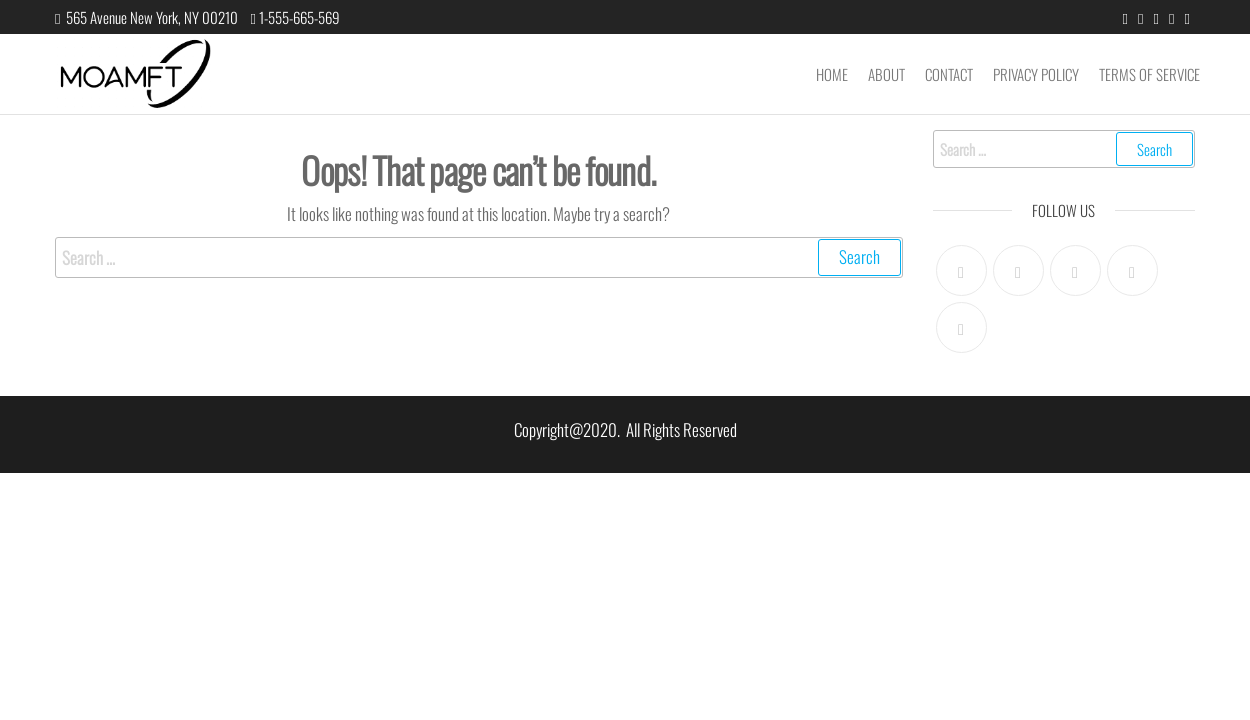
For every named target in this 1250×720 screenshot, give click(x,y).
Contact (949, 74)
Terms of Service (1149, 74)
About (886, 74)
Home (832, 74)
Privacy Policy (1036, 74)
